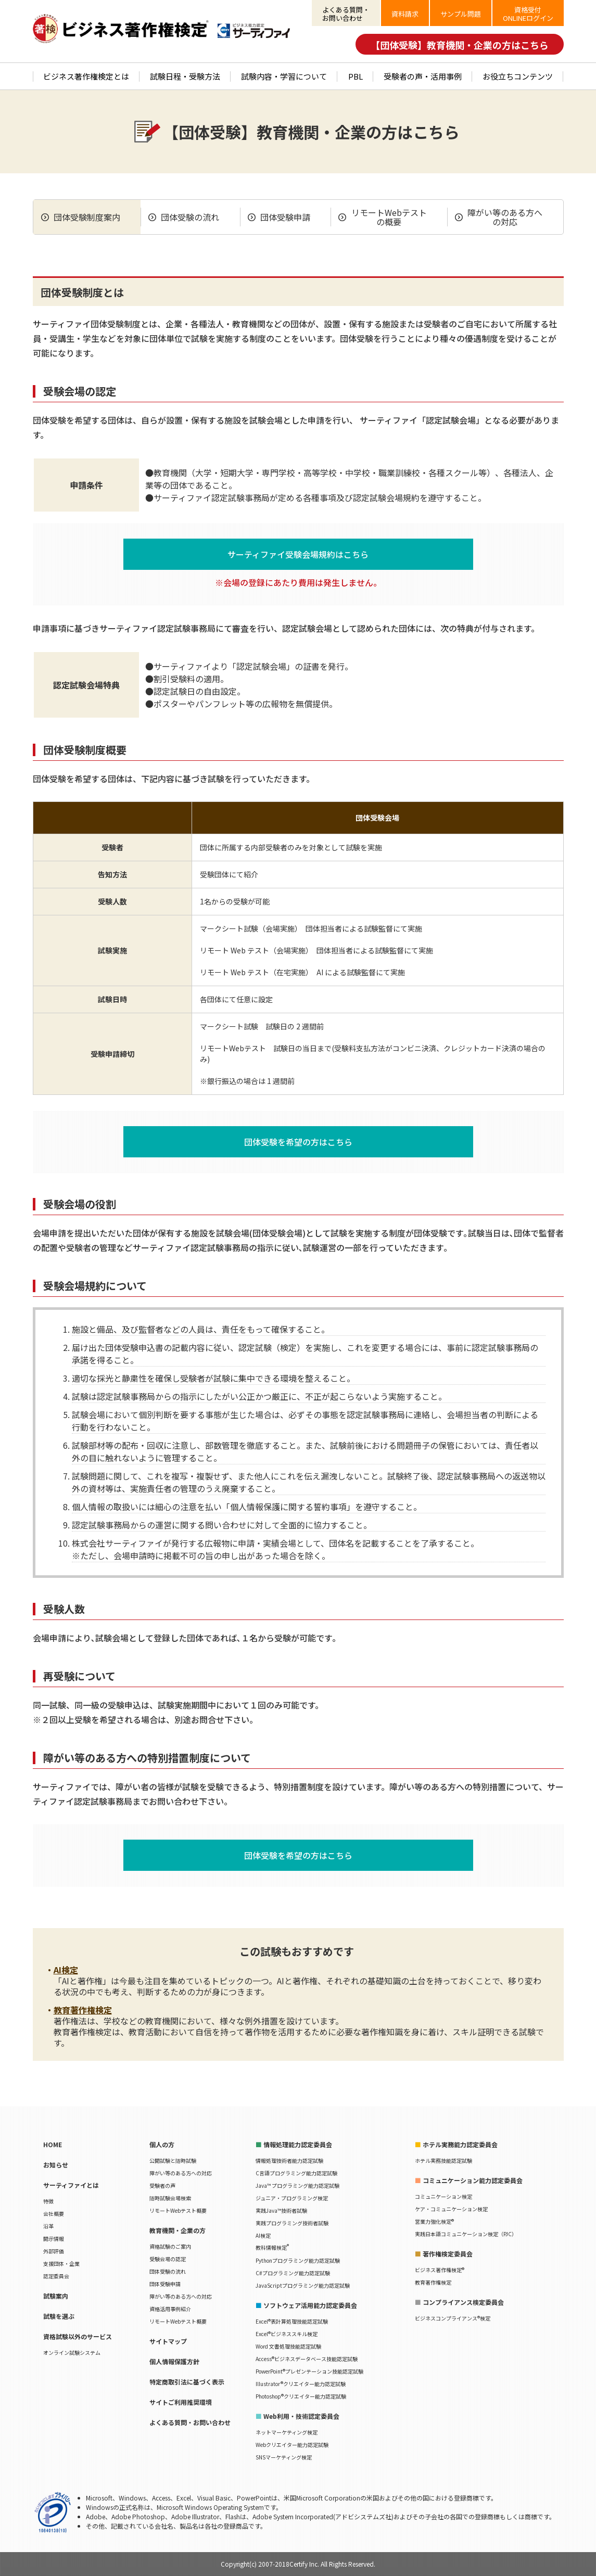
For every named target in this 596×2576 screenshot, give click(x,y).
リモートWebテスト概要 (178, 2210)
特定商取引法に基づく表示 (186, 2381)
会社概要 (53, 2213)
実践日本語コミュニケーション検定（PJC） (466, 2234)
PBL (355, 76)
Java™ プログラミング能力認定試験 (297, 2185)
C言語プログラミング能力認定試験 (296, 2173)
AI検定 (66, 1969)
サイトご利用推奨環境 (180, 2402)
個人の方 (161, 2144)
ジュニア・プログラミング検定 (292, 2198)
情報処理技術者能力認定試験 (289, 2160)
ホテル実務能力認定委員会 (460, 2144)
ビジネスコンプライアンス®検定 (452, 2318)
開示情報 (53, 2238)
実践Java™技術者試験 (281, 2210)
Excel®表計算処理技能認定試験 (292, 2321)
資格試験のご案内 (170, 2246)
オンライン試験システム (71, 2352)
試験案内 (55, 2295)
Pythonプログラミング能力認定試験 (298, 2260)
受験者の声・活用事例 (423, 76)
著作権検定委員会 (448, 2253)
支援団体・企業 (61, 2263)
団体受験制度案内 (87, 217)
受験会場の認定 (167, 2259)
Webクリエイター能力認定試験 (292, 2445)
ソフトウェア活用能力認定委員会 (310, 2305)
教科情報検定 (272, 2246)
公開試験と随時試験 (172, 2160)
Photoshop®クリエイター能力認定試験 (301, 2396)
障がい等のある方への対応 (504, 217)
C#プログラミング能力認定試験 (293, 2273)
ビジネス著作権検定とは (86, 76)
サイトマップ (168, 2341)
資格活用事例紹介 (170, 2309)
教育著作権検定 (83, 2010)
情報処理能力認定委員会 (297, 2144)
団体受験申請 (285, 217)
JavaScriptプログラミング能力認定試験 (303, 2285)
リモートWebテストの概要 (389, 217)
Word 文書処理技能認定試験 (288, 2346)
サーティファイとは (71, 2184)
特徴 (48, 2201)
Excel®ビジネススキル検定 (287, 2334)
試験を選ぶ (58, 2316)
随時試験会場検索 (170, 2198)
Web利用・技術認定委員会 (301, 2416)
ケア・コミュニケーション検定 (451, 2209)
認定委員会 (56, 2276)
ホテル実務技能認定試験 (443, 2160)
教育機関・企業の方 (177, 2230)
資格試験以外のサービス (77, 2336)
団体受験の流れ (190, 217)
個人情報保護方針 (174, 2361)
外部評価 (53, 2251)
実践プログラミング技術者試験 (292, 2223)
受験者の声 (162, 2185)
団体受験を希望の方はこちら (298, 1142)
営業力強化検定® (434, 2221)
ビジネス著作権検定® (439, 2270)
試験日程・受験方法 (185, 76)
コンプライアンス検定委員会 (463, 2302)
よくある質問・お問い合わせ (190, 2422)
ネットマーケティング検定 (287, 2432)
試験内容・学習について (284, 76)
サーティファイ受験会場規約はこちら (298, 554)
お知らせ (55, 2164)
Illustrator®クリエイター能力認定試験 (301, 2384)
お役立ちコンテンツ (518, 76)
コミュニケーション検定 (443, 2196)
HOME (52, 2144)
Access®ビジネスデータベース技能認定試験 (307, 2359)
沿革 (48, 2226)
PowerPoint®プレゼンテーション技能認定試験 (309, 2371)
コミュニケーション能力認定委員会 (473, 2180)
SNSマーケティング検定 (284, 2457)
